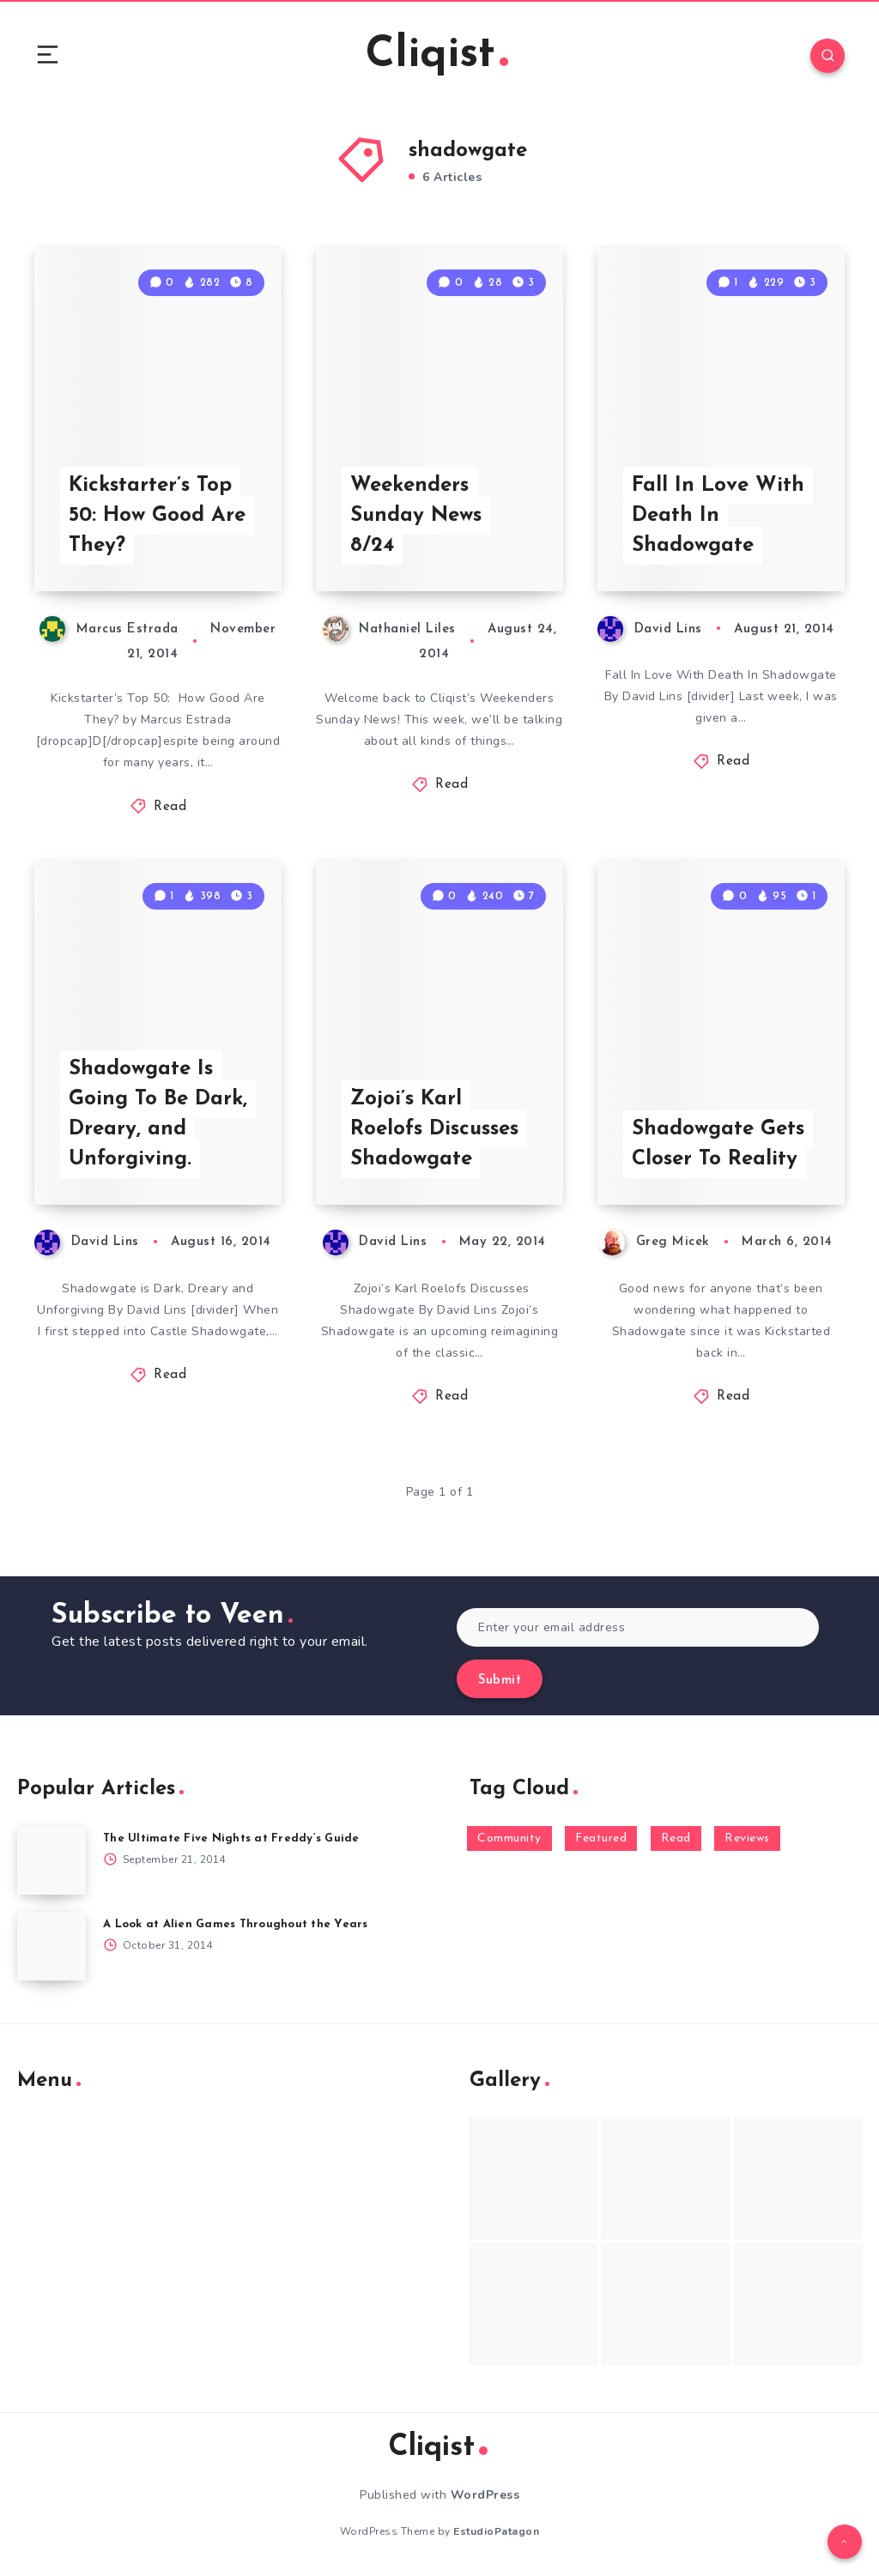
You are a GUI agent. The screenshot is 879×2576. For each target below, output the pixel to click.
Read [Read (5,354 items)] (676, 1838)
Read (170, 807)
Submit (499, 1680)
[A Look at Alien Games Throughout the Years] (51, 1946)
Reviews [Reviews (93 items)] (747, 1838)
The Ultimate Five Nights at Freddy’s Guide (231, 1838)
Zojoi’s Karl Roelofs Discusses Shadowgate (434, 1129)
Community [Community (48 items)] (509, 1838)
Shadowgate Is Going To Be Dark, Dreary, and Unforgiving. (158, 1114)
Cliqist (437, 55)
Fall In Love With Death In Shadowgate (718, 515)
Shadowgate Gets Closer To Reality (718, 1144)
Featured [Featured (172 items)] (601, 1838)
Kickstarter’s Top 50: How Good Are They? (157, 515)
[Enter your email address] (638, 1627)
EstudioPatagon (496, 2531)
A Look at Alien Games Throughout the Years (235, 1924)
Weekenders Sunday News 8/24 (416, 515)
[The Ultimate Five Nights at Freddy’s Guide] (51, 1860)
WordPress (485, 2495)
